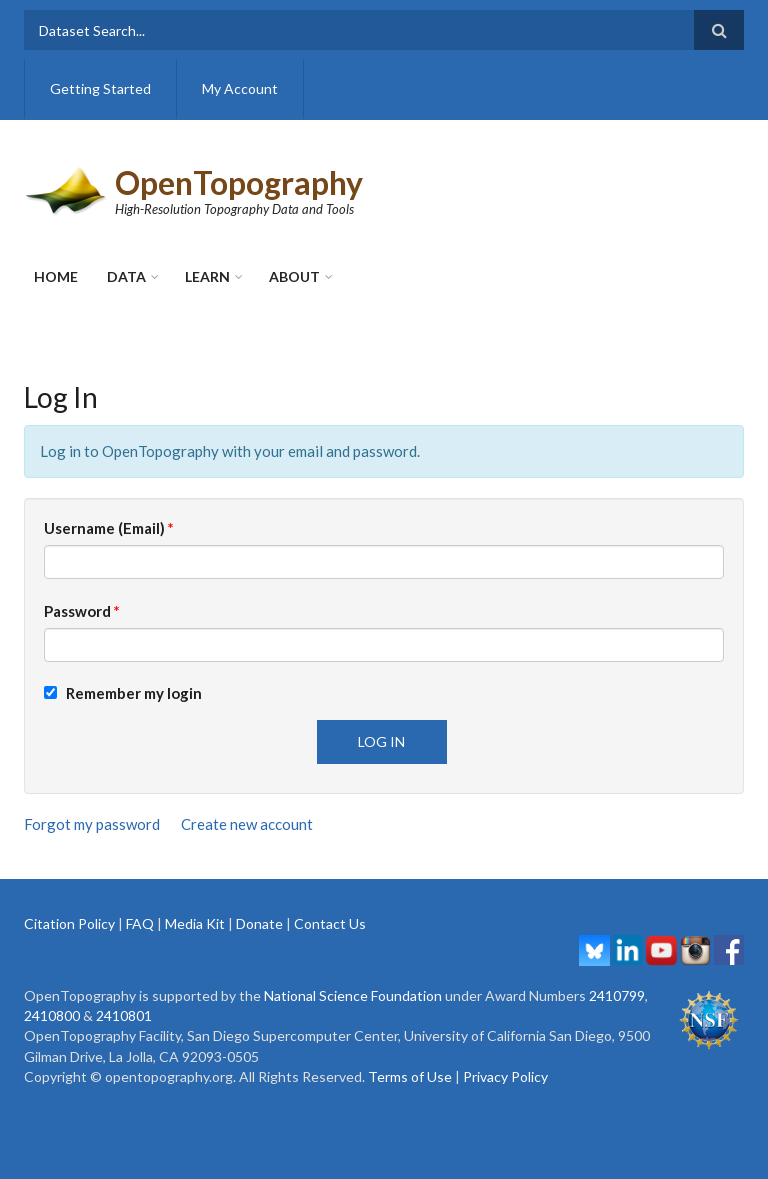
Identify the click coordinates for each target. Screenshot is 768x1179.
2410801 (124, 1015)
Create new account (247, 824)
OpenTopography (239, 182)
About (294, 276)
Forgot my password (92, 824)
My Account (240, 88)
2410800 (52, 1015)
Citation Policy (69, 923)
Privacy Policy (505, 1076)
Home (56, 276)
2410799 (617, 995)
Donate (259, 923)
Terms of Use (410, 1076)
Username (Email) (109, 528)
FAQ (140, 923)
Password (82, 611)
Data (126, 276)
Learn (207, 276)
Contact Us (330, 923)
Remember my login (123, 693)
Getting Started (100, 88)
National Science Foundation (353, 995)
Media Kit (195, 923)
